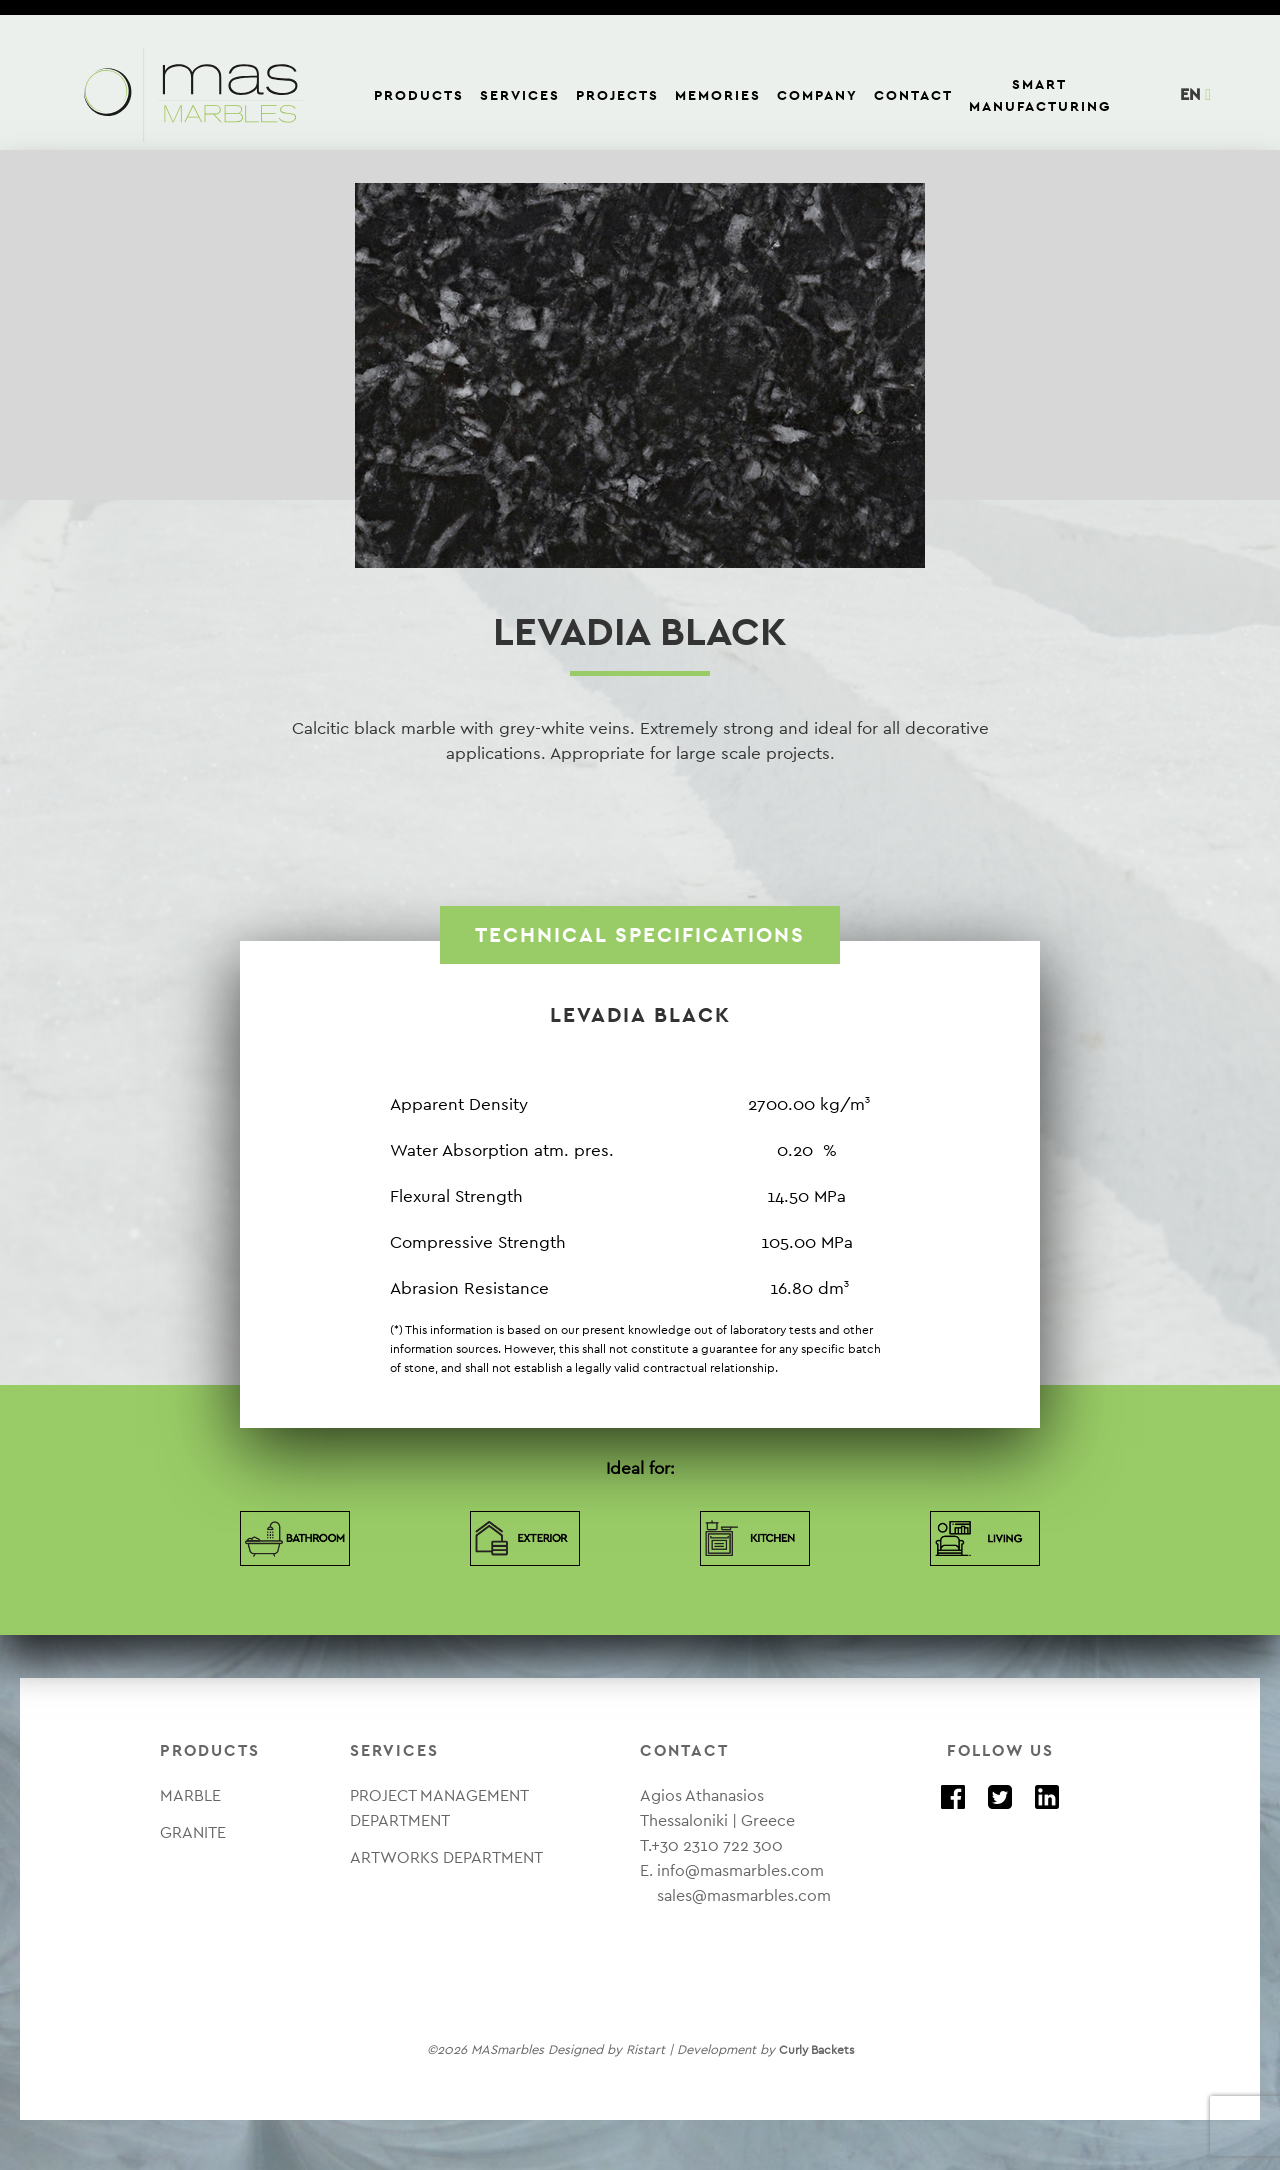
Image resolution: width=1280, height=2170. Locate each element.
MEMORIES (718, 95)
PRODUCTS (419, 95)
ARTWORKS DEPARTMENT (446, 1857)
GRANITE (193, 1832)
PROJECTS (617, 95)
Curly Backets (816, 2050)
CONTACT (913, 95)
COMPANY (817, 95)
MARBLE (190, 1795)
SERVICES (520, 95)
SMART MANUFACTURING (1040, 95)
